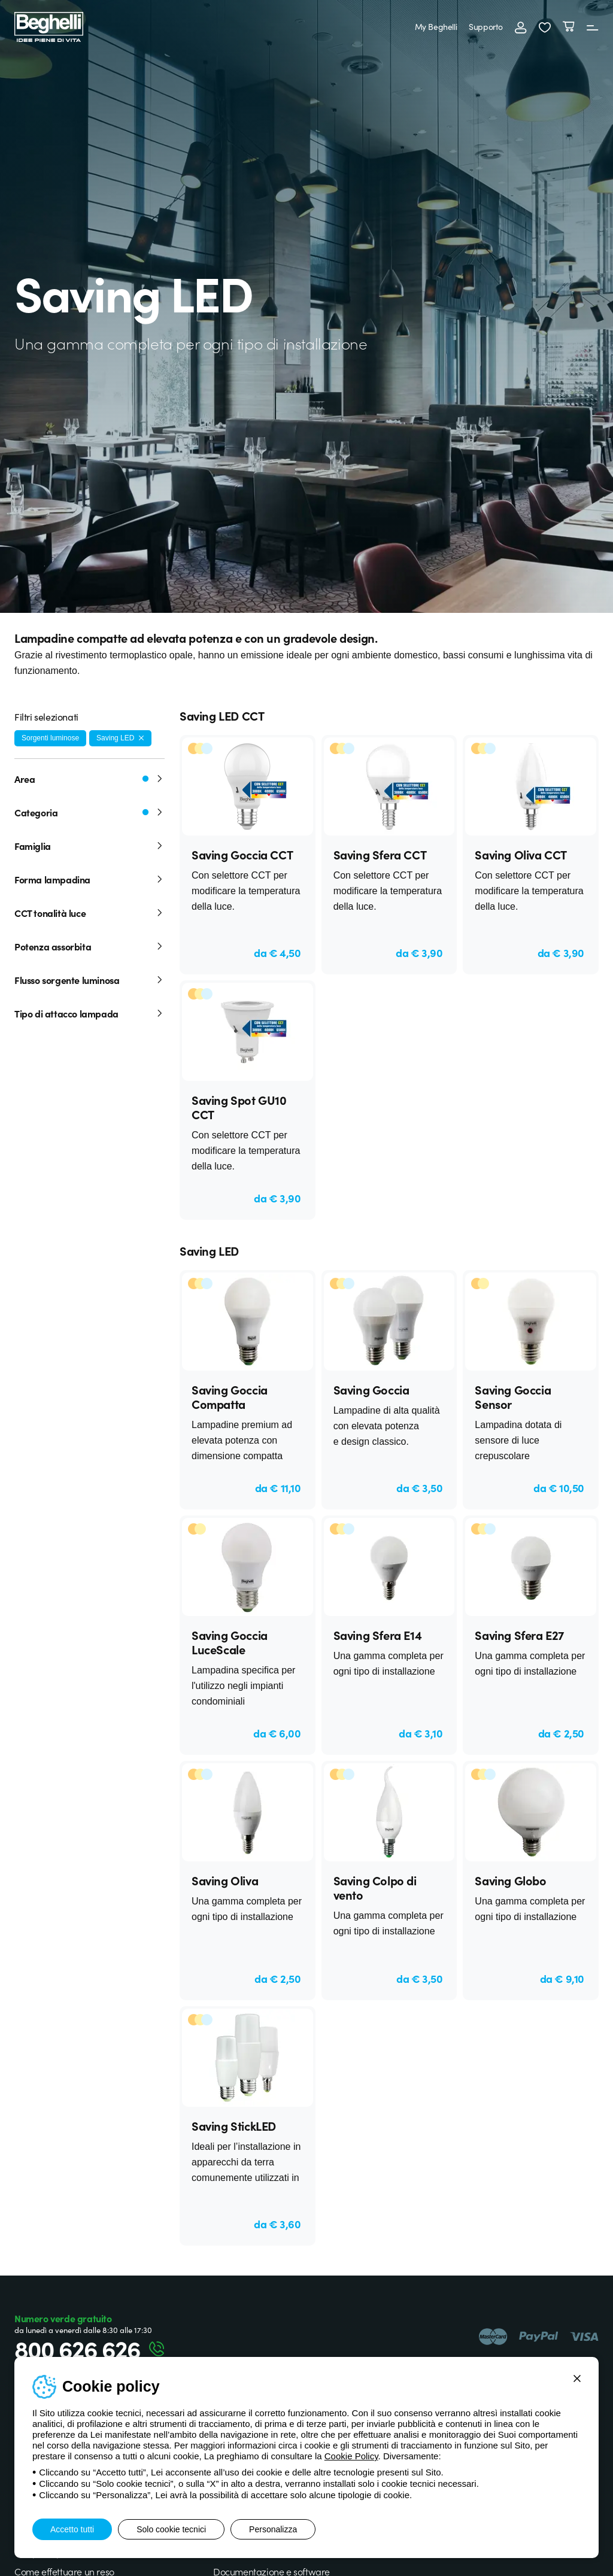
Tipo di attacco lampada (89, 1013)
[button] (545, 27)
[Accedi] (521, 27)
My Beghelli (436, 26)
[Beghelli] (48, 26)
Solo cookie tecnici (171, 2529)
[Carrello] (569, 27)
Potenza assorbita (89, 946)
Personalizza (273, 2529)
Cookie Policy (351, 2456)
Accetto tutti (72, 2529)
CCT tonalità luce (89, 912)
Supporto (486, 26)
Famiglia (89, 845)
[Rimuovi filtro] (141, 738)
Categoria (89, 812)
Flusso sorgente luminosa (89, 979)
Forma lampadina (89, 879)
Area (89, 778)
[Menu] (593, 27)
